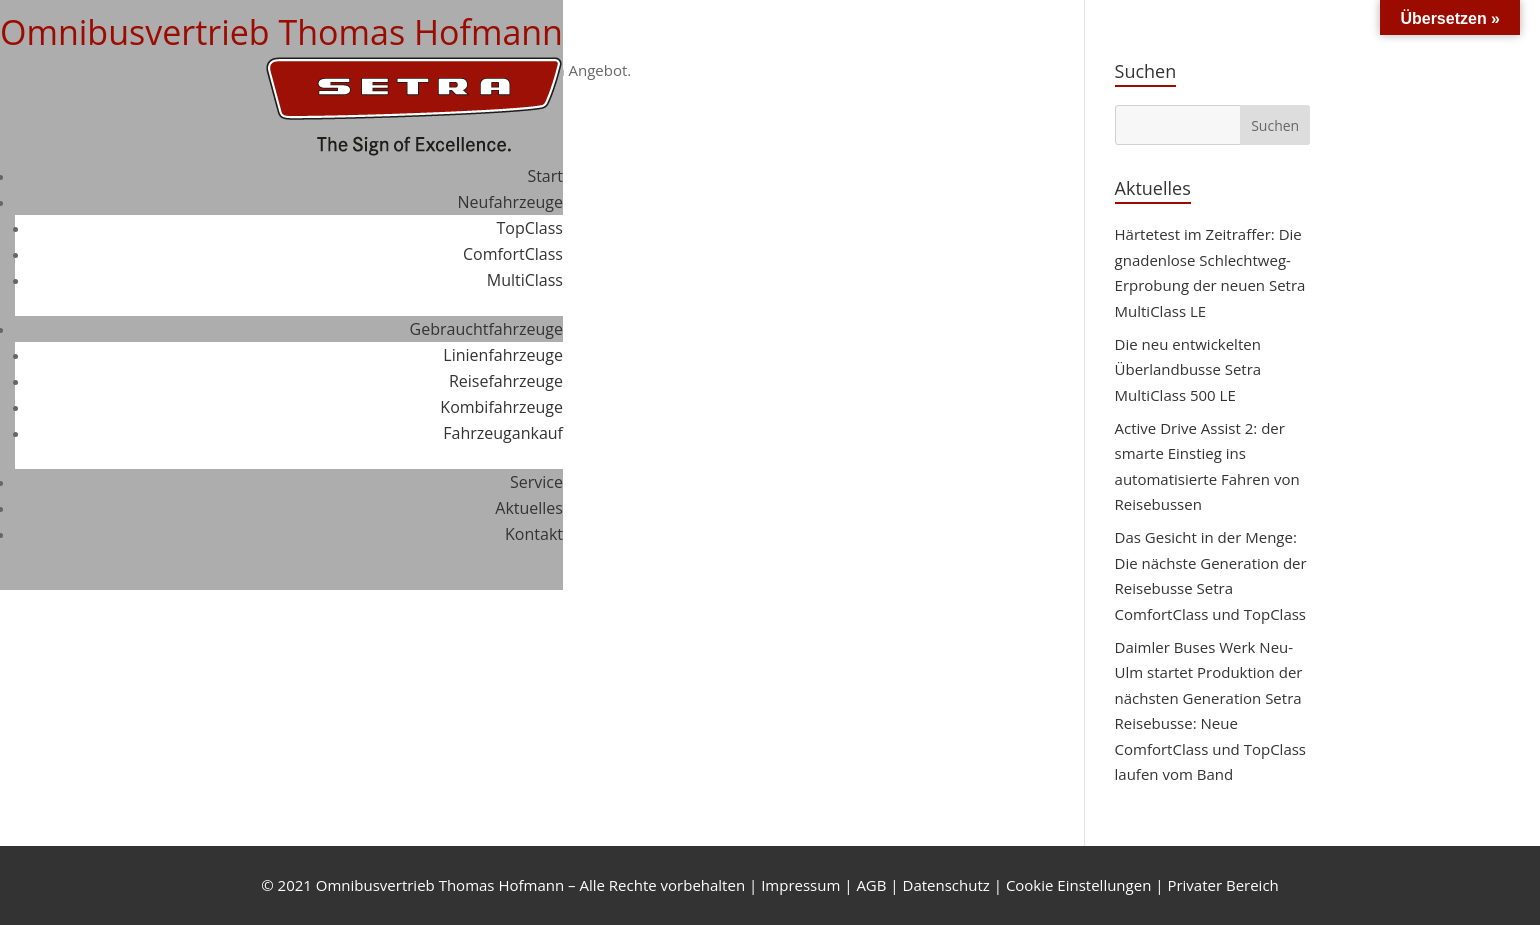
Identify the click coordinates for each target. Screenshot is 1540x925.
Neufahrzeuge (510, 202)
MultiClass (525, 280)
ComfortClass (513, 254)
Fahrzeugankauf (503, 433)
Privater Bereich (1222, 885)
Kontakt (534, 534)
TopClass (530, 228)
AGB (871, 885)
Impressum (800, 885)
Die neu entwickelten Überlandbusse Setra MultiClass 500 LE (1188, 369)
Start (545, 176)
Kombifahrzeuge (501, 407)
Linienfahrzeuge (503, 355)
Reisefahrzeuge (506, 381)
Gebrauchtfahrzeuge (486, 329)
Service (536, 482)
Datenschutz (946, 885)
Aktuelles (529, 508)
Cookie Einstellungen (1078, 885)
